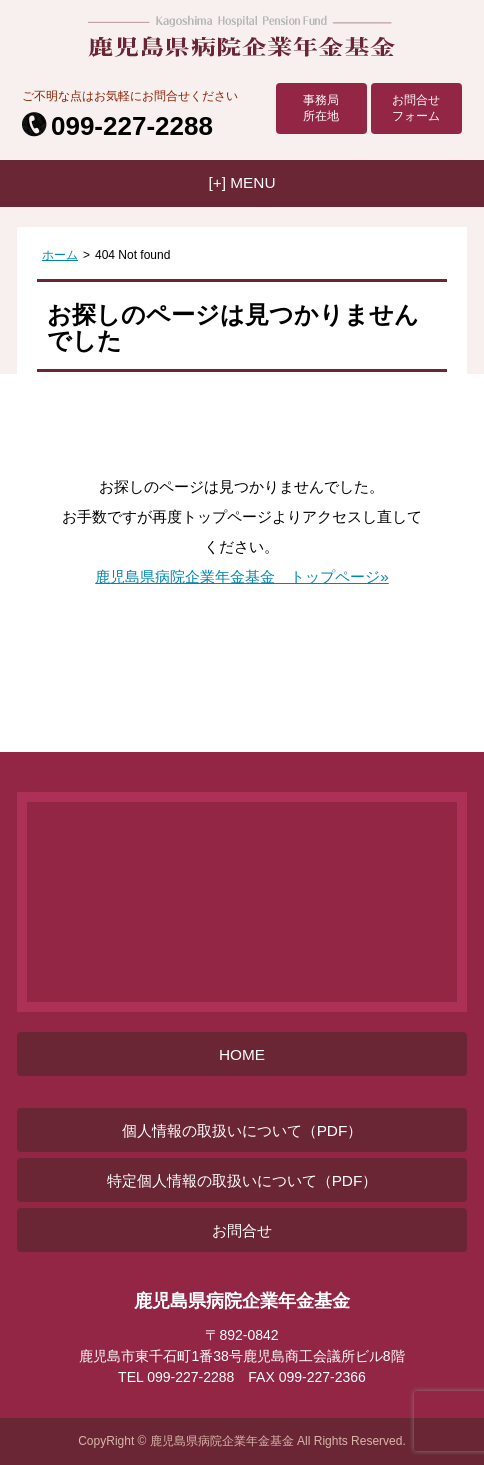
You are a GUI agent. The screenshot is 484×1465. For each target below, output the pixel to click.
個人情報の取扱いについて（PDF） (242, 1130)
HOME (242, 1054)
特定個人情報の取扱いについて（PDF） (242, 1180)
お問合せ (242, 1230)
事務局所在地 (321, 108)
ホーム (60, 255)
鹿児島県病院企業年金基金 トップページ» (242, 576)
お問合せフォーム (416, 108)
